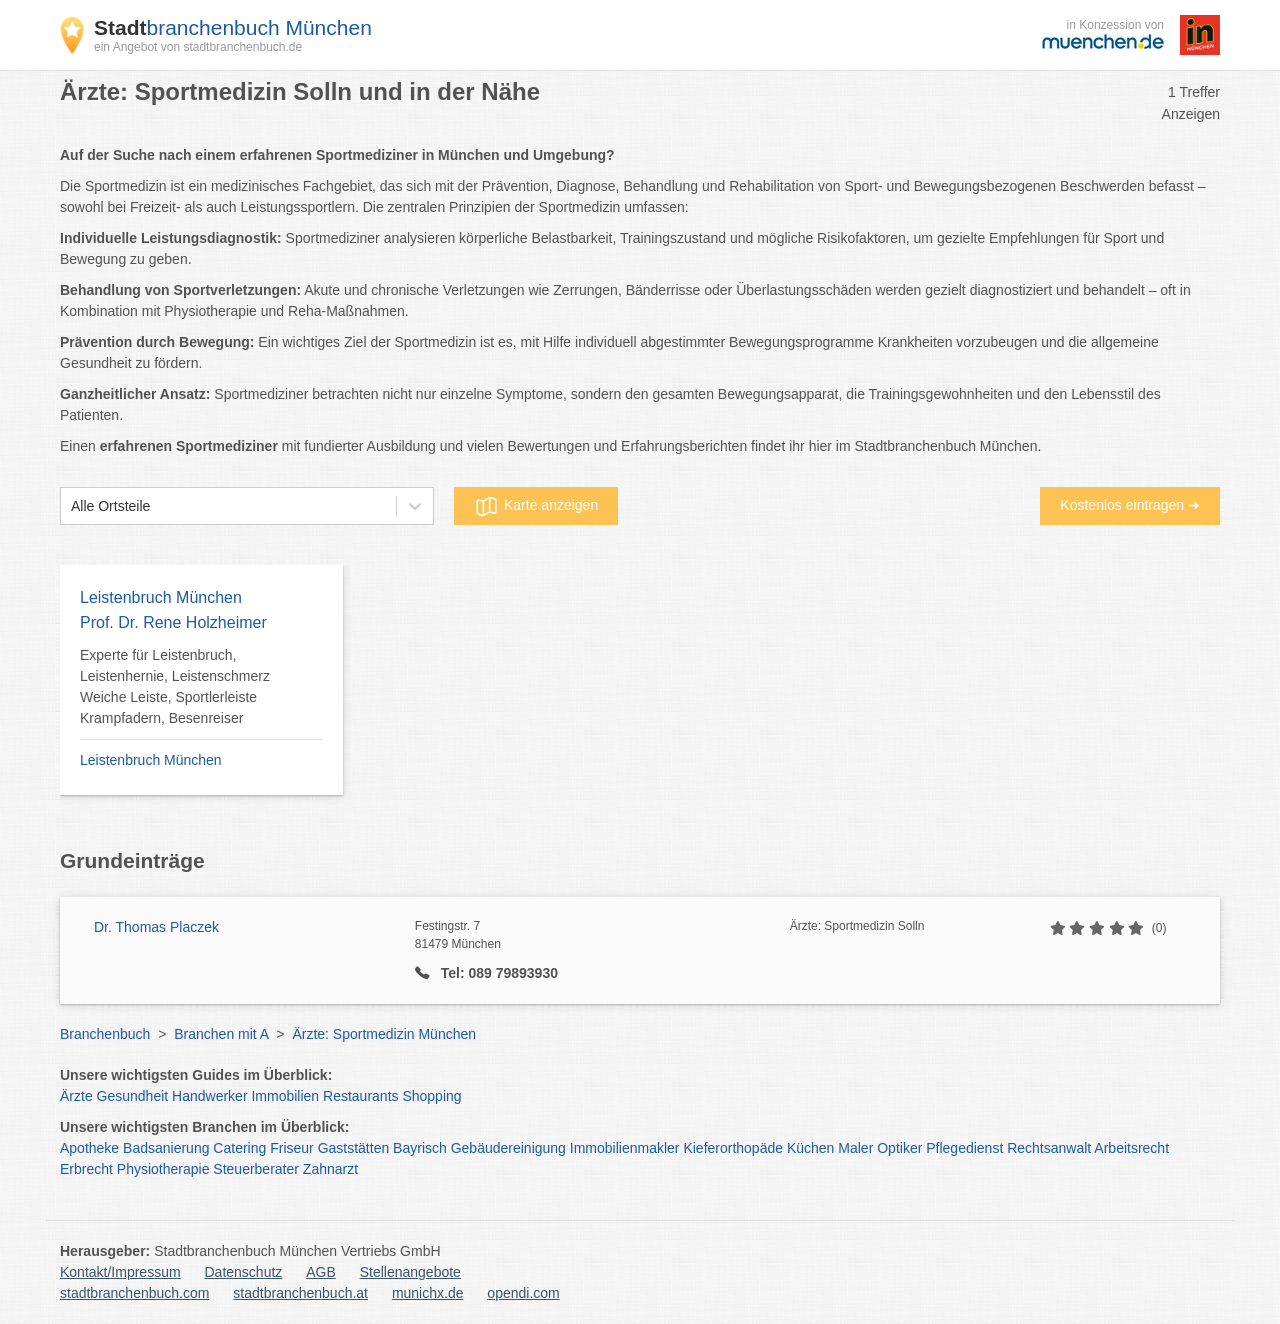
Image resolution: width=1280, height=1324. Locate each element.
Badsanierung (166, 1148)
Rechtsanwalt (1049, 1148)
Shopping (431, 1096)
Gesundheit (133, 1096)
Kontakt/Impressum (120, 1272)
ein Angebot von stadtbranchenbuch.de (198, 47)
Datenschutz (244, 1272)
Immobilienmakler (625, 1148)
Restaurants (360, 1096)
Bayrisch (420, 1148)
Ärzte (76, 1096)
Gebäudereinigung (508, 1148)
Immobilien (285, 1096)
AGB (321, 1272)
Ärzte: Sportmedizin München (384, 1034)
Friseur (292, 1148)
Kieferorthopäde (733, 1148)
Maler (855, 1148)
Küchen (810, 1148)
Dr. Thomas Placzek (156, 927)
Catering (239, 1148)
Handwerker (209, 1096)
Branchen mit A (221, 1034)
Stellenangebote (410, 1272)
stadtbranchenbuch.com (134, 1293)
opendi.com (523, 1293)
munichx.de (428, 1293)
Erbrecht (86, 1169)
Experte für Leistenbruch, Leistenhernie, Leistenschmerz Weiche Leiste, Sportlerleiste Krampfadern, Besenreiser (175, 686)
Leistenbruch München (151, 760)
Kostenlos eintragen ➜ (1130, 505)
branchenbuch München (233, 27)
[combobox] (71, 506)
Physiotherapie (163, 1169)
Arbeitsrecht (1131, 1148)
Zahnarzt (330, 1169)
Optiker (899, 1148)
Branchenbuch (105, 1034)
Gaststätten (354, 1148)
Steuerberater (256, 1169)
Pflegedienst (964, 1148)
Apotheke (89, 1148)
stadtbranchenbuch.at (300, 1293)
